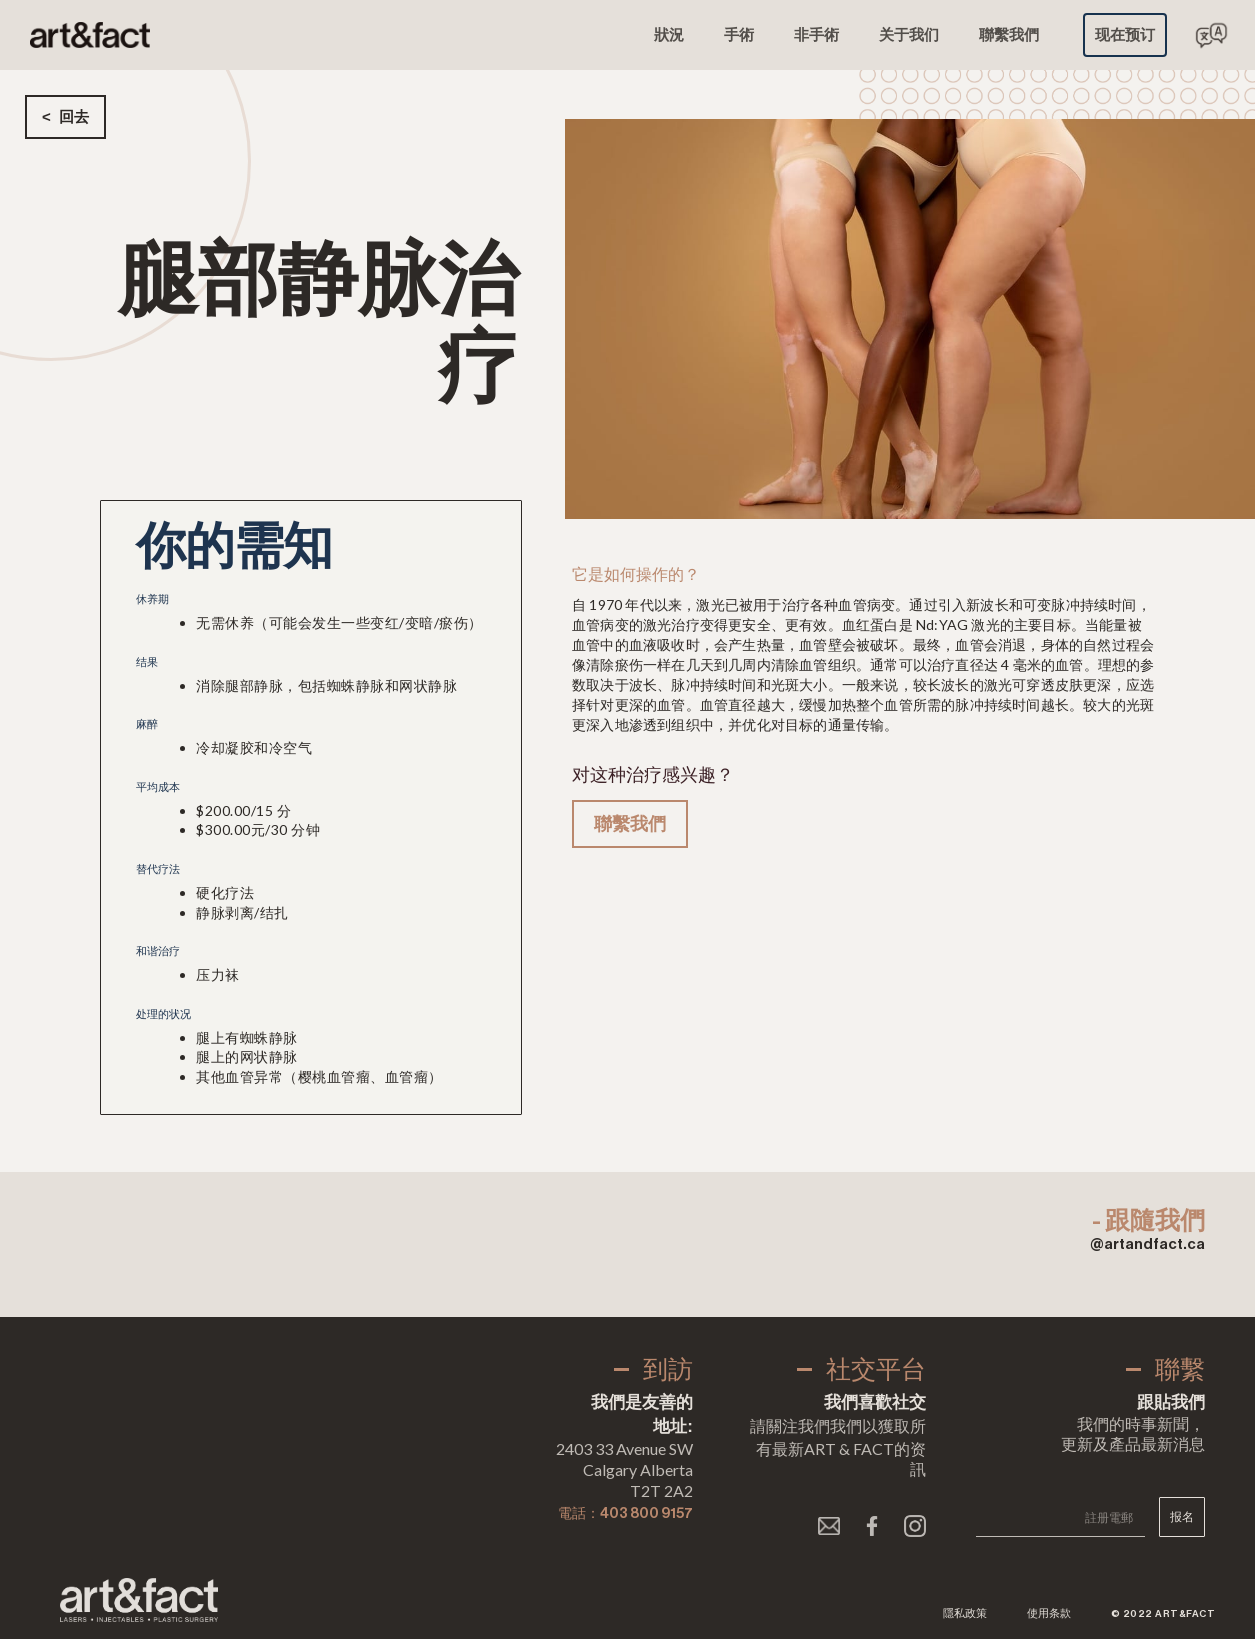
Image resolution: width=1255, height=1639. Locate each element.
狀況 (669, 34)
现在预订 (1125, 34)
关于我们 (909, 34)
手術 (739, 34)
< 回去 (65, 116)
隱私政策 (965, 1613)
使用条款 (1049, 1613)
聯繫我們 (1009, 34)
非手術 (816, 34)
